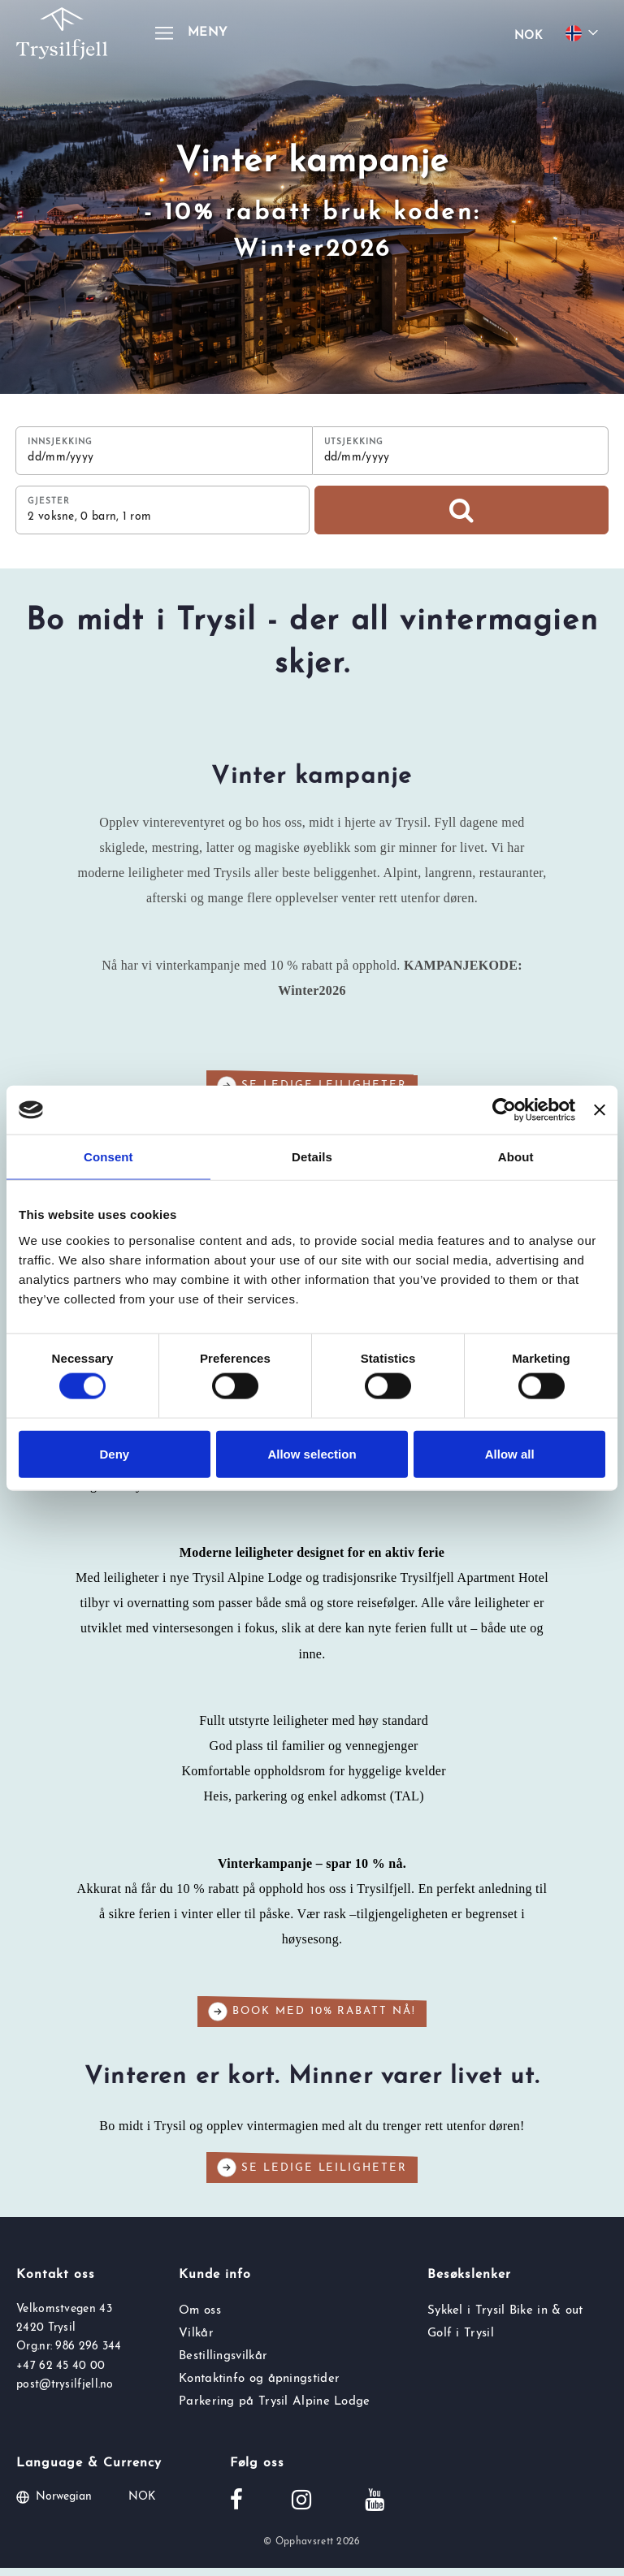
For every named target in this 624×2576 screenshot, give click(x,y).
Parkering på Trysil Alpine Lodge (274, 2410)
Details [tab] (312, 1157)
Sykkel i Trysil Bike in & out (505, 2318)
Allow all (510, 1453)
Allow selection (311, 1453)
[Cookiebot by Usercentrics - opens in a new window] (504, 1110)
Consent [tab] (108, 1157)
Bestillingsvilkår (223, 2364)
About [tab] (516, 1157)
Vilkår (196, 2341)
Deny (114, 1453)
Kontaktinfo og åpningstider (259, 2387)
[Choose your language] (584, 33)
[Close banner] (599, 1110)
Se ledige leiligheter (312, 2175)
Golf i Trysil (460, 2341)
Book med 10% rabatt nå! (312, 2019)
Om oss (200, 2318)
